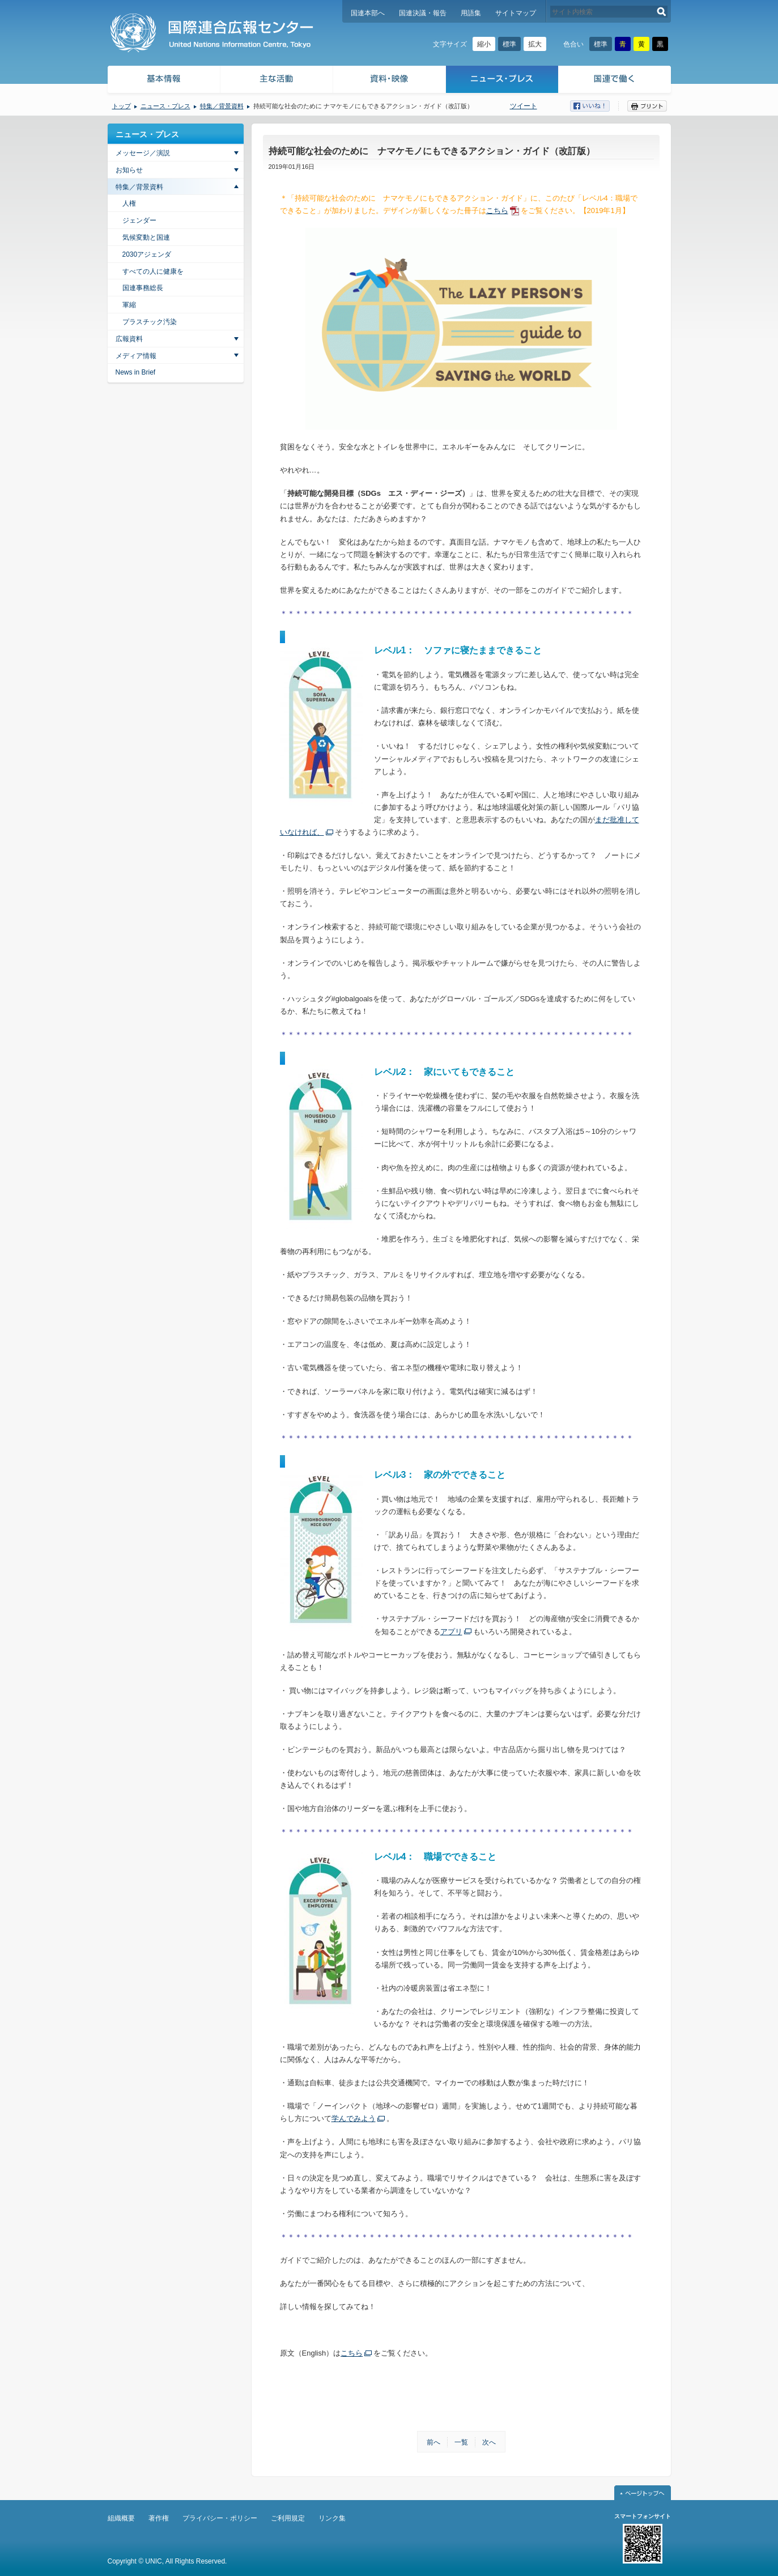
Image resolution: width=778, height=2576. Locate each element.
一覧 (461, 2442)
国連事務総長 (142, 288)
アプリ (451, 1631)
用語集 (471, 13)
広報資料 (129, 339)
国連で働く (616, 80)
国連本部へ (368, 13)
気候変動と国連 (146, 237)
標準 (509, 44)
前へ (433, 2442)
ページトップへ (642, 2492)
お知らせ (129, 170)
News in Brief (136, 372)
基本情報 (163, 80)
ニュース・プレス (502, 80)
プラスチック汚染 (149, 322)
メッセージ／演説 (143, 153)
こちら (497, 210)
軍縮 (129, 305)
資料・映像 (389, 80)
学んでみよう (353, 2118)
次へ (489, 2442)
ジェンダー (139, 220)
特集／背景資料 (222, 106)
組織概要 (121, 2518)
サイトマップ (515, 13)
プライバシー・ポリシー (219, 2518)
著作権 (158, 2518)
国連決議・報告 (423, 13)
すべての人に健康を (153, 271)
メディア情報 (136, 356)
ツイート (523, 106)
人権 (129, 203)
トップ (121, 106)
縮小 (484, 44)
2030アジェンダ (147, 254)
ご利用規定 (288, 2518)
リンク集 (332, 2518)
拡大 (535, 44)
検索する (662, 12)
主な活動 (276, 80)
